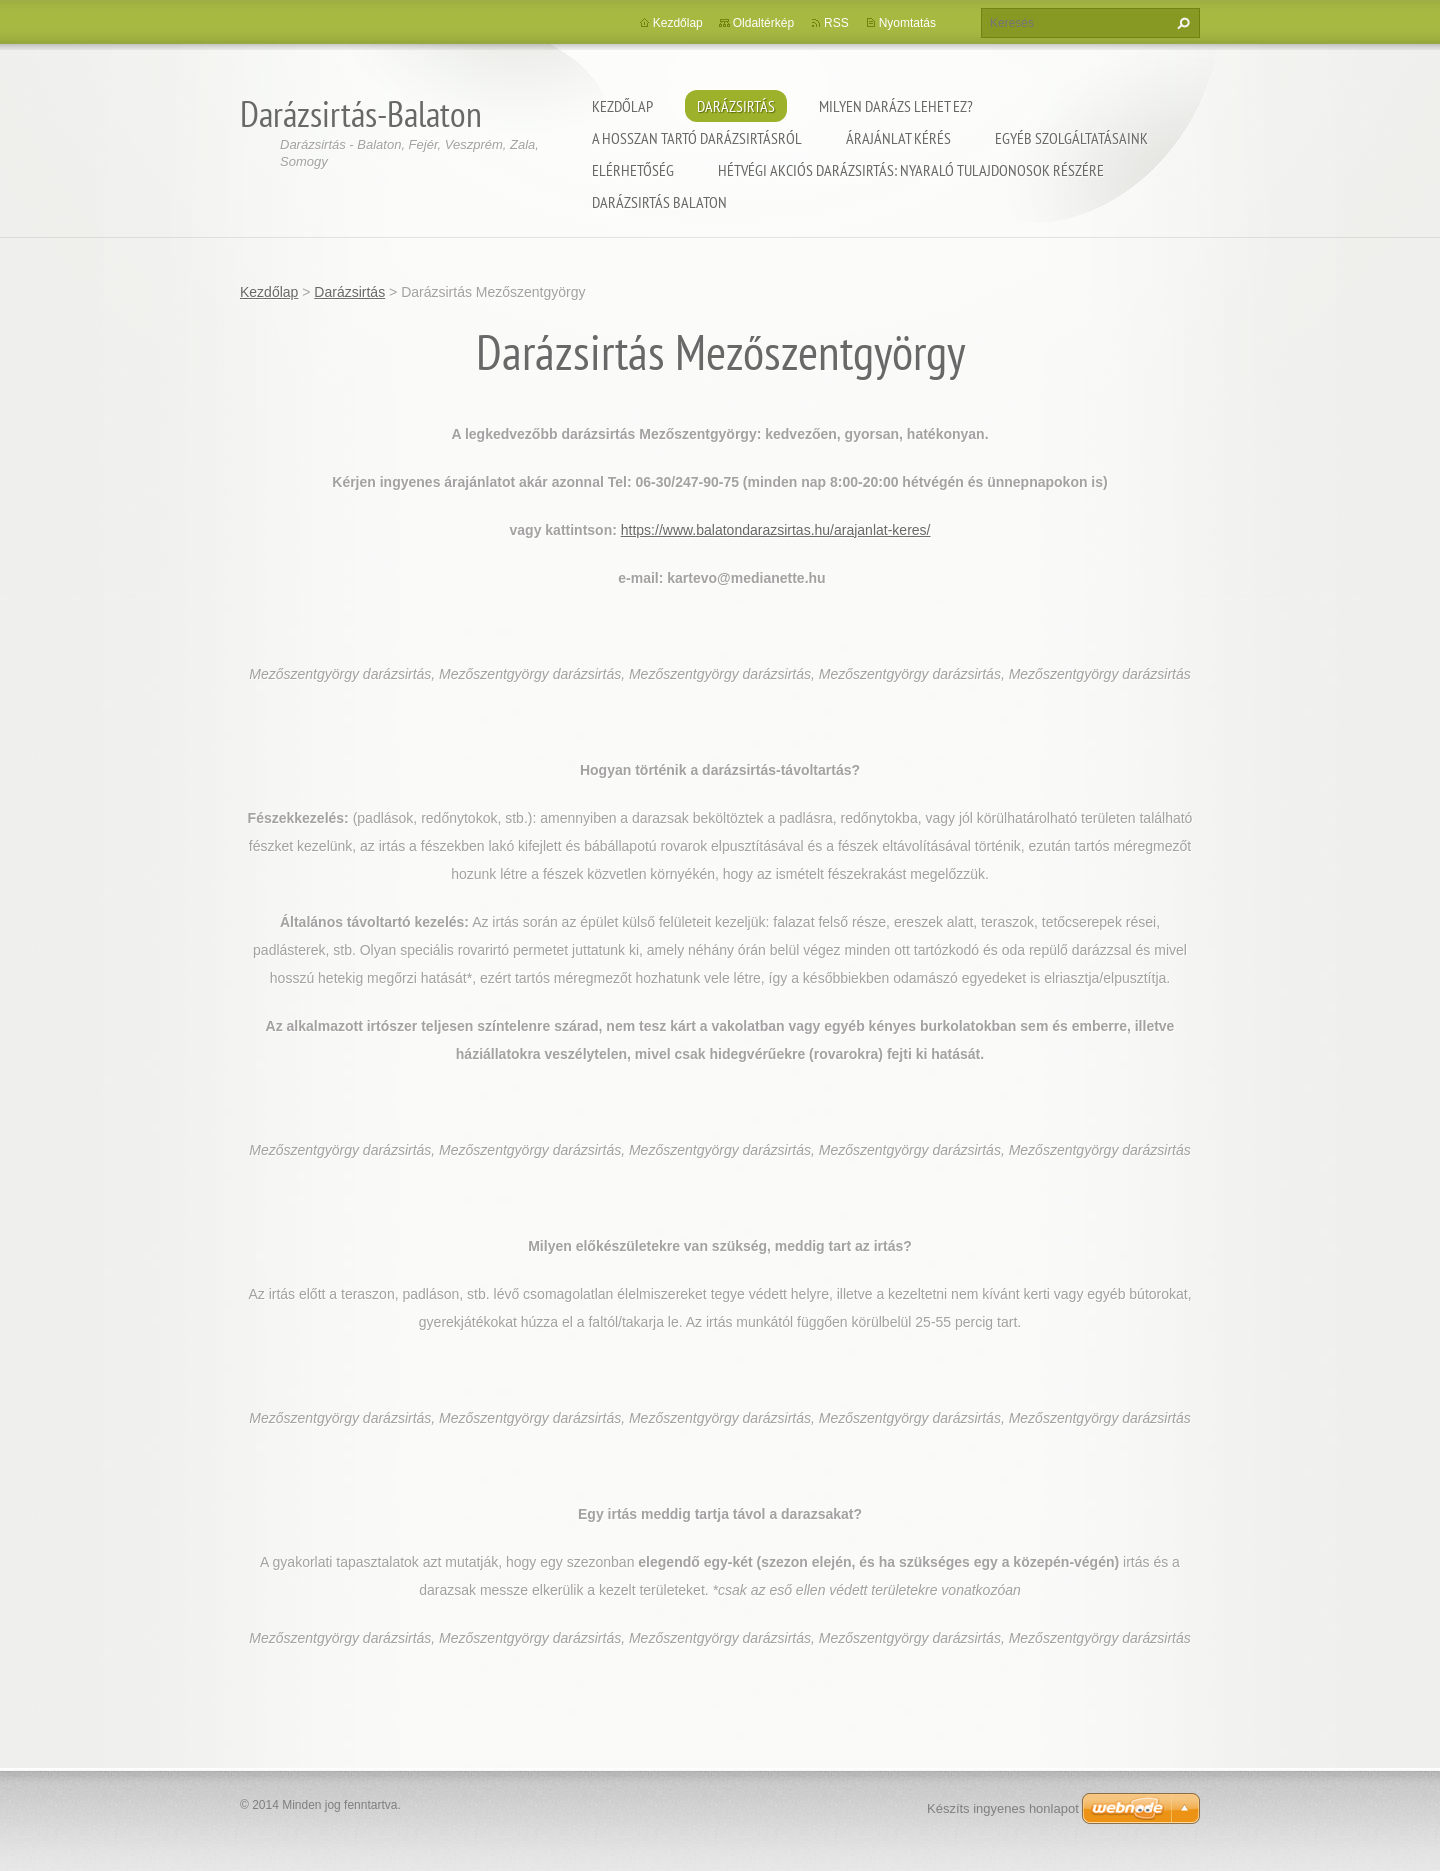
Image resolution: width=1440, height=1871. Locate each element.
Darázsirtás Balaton (659, 202)
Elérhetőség (633, 170)
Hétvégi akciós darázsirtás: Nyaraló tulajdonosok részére (911, 170)
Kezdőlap (622, 106)
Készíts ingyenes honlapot (1003, 1808)
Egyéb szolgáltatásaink (1071, 138)
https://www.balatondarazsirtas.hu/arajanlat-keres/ (776, 530)
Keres (1181, 23)
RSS (836, 23)
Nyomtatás (907, 23)
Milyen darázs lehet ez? (896, 106)
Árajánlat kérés (898, 138)
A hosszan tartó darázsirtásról (697, 138)
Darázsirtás (736, 106)
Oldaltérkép (763, 23)
